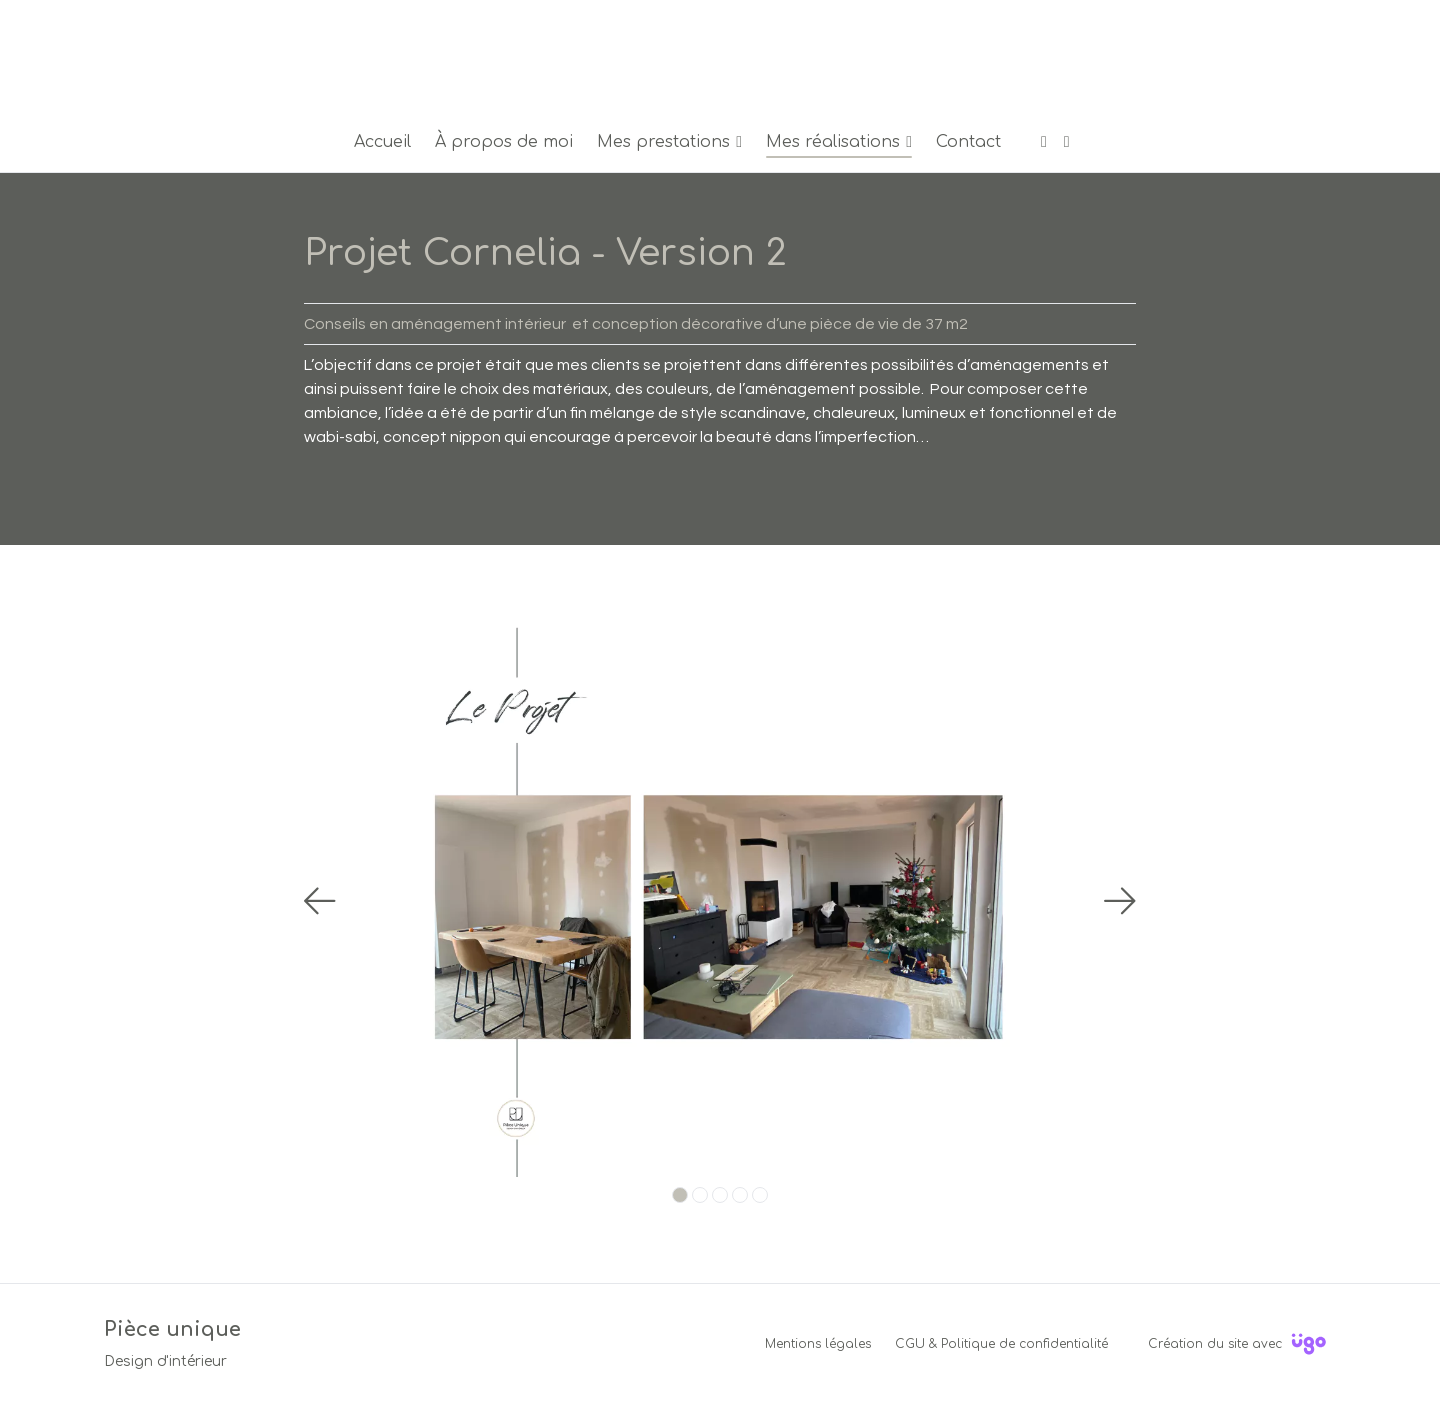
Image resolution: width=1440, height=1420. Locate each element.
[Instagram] (1067, 142)
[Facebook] (1044, 142)
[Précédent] (320, 901)
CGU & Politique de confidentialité (1001, 1344)
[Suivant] (1120, 901)
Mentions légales (818, 1344)
